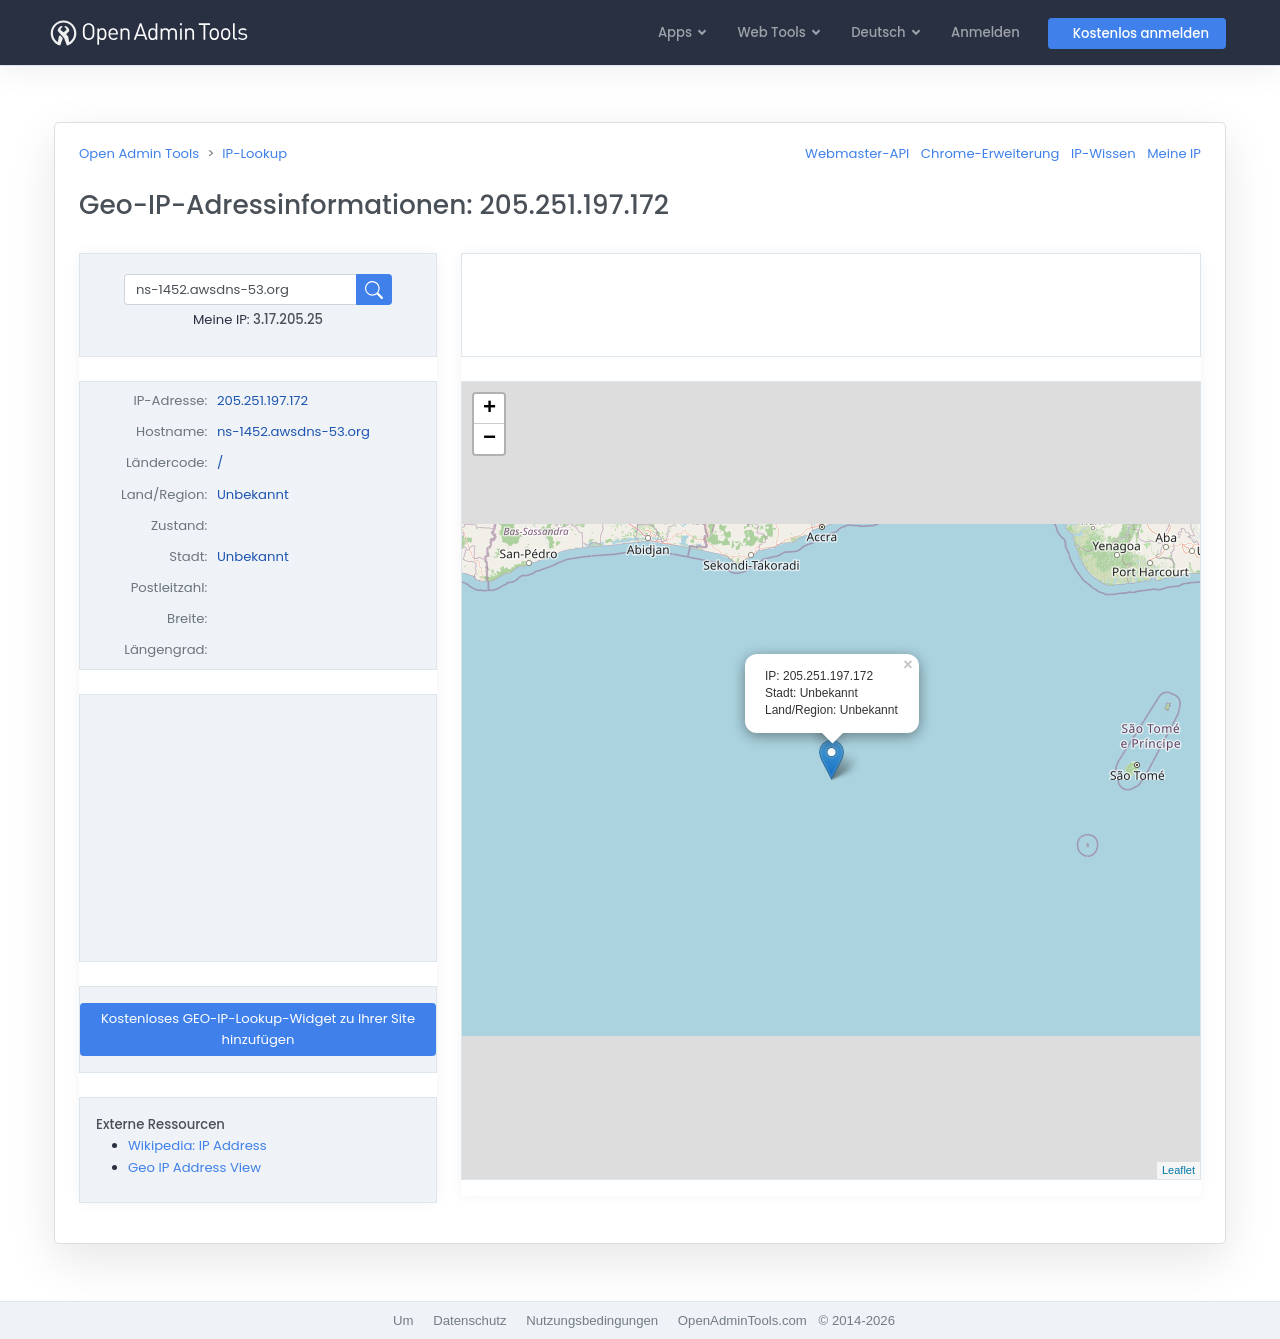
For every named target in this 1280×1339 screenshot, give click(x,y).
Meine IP (1174, 153)
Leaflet (1178, 1170)
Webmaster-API (857, 153)
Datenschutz (469, 1320)
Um (403, 1320)
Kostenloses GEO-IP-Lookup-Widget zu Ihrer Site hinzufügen (258, 1029)
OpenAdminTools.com (742, 1320)
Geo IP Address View (194, 1167)
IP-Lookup (254, 153)
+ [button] (489, 409)
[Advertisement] (258, 828)
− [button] (489, 439)
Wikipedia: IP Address (197, 1145)
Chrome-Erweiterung (990, 153)
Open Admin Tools (139, 153)
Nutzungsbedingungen (592, 1320)
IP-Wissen (1103, 153)
